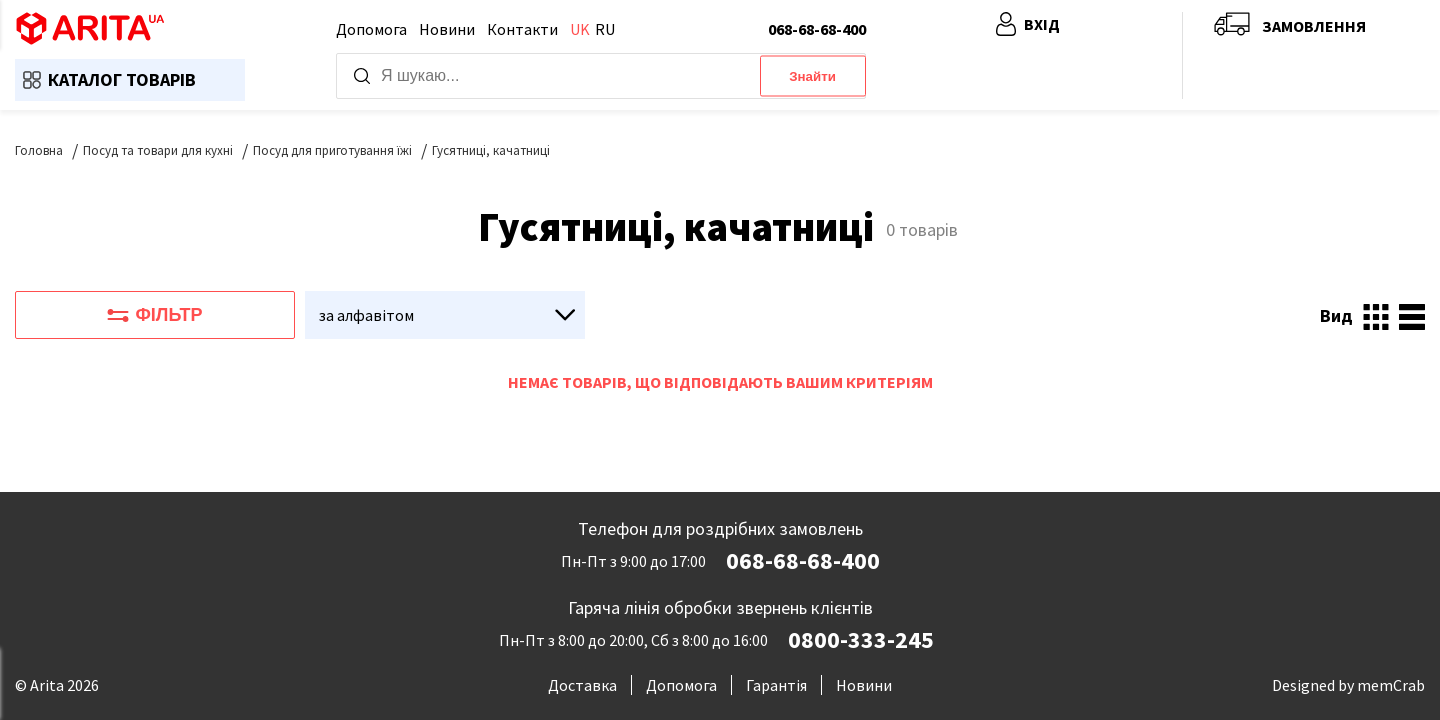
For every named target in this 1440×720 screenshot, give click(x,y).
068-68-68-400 (817, 29)
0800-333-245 (861, 640)
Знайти (812, 76)
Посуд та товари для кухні (158, 150)
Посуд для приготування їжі (332, 150)
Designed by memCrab (1348, 685)
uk (580, 29)
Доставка (582, 685)
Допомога (371, 29)
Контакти (522, 29)
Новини (447, 29)
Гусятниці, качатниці (491, 150)
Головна (39, 150)
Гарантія (776, 685)
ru (605, 29)
